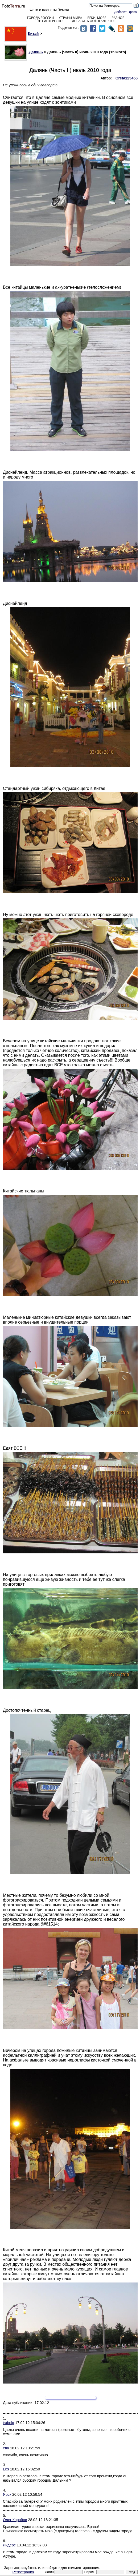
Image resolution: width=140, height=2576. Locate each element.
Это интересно (50, 21)
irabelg (8, 2423)
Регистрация (23, 2572)
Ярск (7, 2494)
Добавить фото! (126, 12)
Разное (118, 17)
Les (6, 2469)
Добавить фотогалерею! (93, 21)
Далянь (24, 52)
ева (6, 2448)
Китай (22, 33)
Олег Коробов (15, 2520)
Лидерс (9, 2545)
